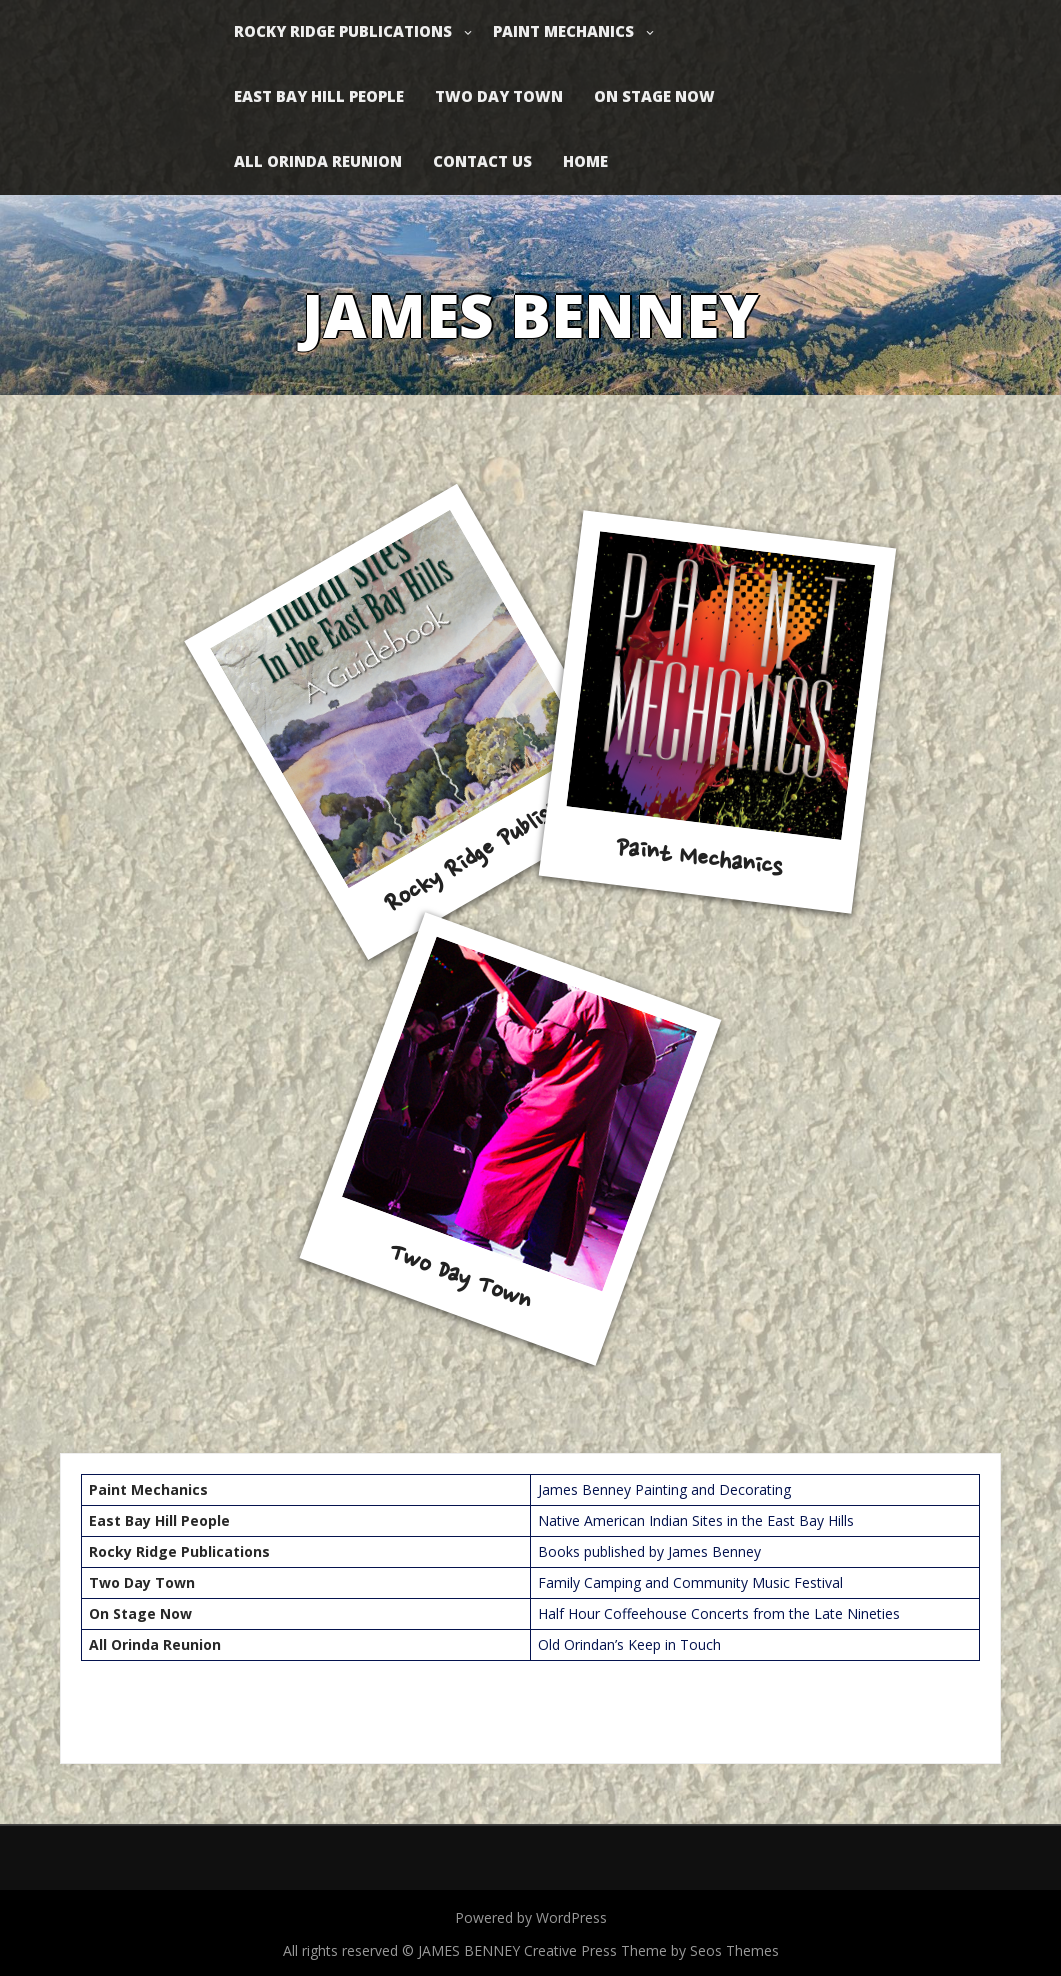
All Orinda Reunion (318, 161)
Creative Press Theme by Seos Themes (651, 1950)
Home (585, 161)
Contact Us (482, 161)
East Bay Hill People (319, 96)
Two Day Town (499, 96)
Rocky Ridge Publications (343, 31)
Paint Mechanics (563, 31)
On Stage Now (654, 96)
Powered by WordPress (531, 1917)
